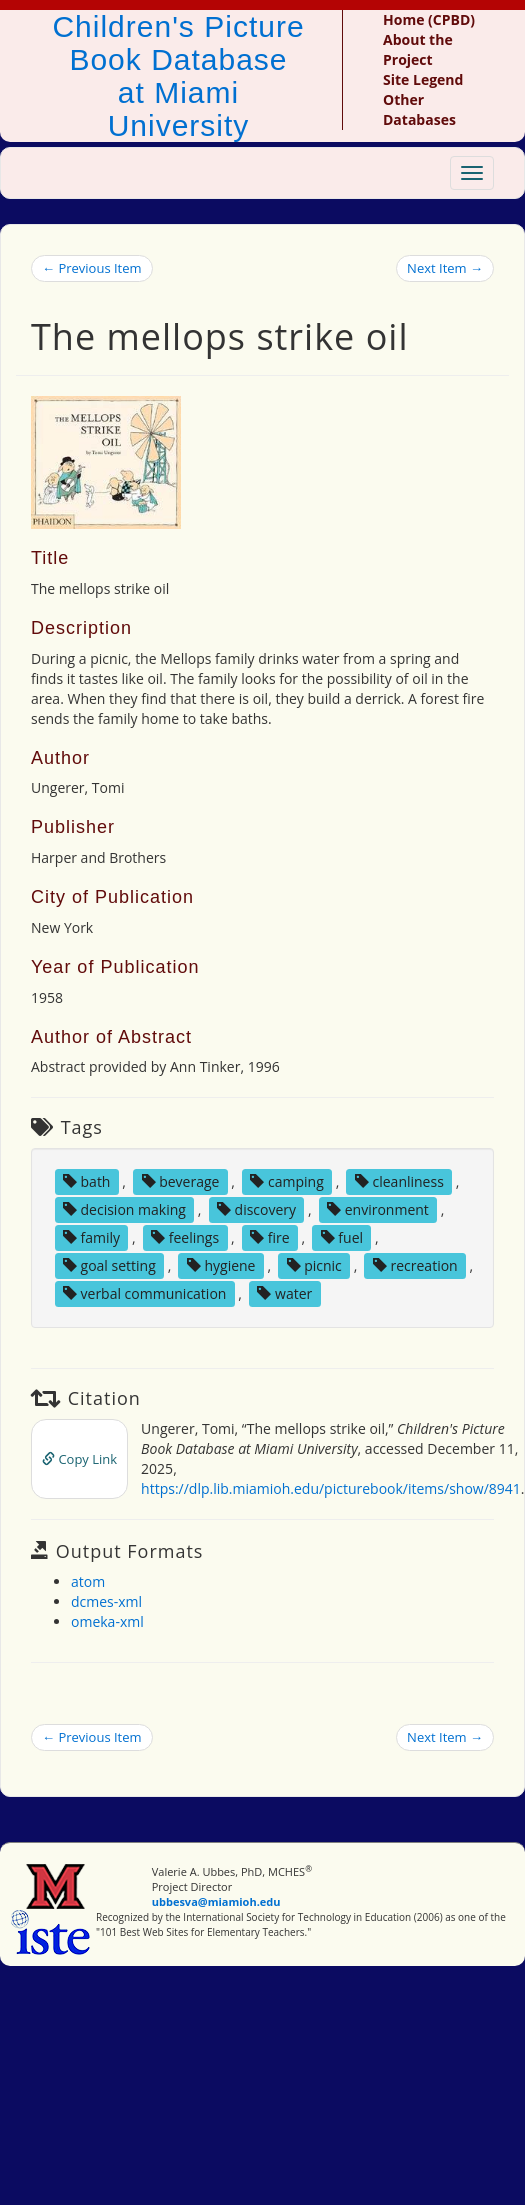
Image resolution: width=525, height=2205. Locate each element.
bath (87, 1181)
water (284, 1293)
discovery (256, 1209)
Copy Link (79, 1459)
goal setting (109, 1265)
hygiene (221, 1265)
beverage (181, 1181)
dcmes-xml (106, 1601)
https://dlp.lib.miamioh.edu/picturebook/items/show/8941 (331, 1488)
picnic (314, 1265)
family (91, 1237)
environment (378, 1209)
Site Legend (423, 79)
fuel (342, 1237)
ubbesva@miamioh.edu (216, 1901)
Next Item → (445, 268)
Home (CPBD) (429, 19)
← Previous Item (92, 268)
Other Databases (419, 109)
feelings (185, 1237)
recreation (415, 1265)
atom (88, 1581)
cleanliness (399, 1181)
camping (286, 1181)
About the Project (418, 49)
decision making (124, 1209)
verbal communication (145, 1293)
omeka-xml (107, 1621)
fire (269, 1237)
